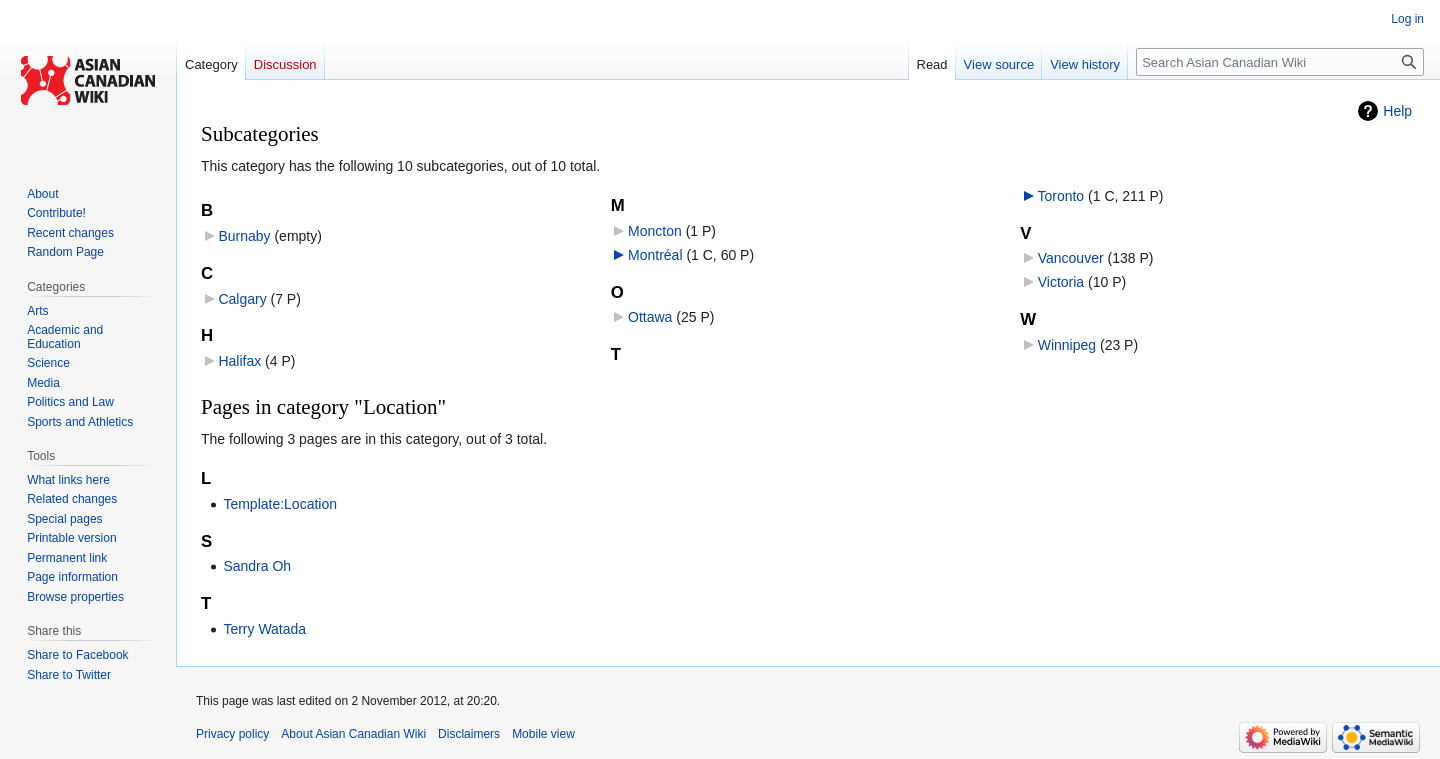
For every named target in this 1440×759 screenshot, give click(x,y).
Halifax (239, 361)
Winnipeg (1067, 345)
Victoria (1061, 282)
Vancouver (1071, 258)
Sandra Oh (257, 566)
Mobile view (543, 734)
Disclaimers (469, 734)
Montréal (655, 255)
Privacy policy (232, 734)
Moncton (655, 231)
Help (1397, 111)
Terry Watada (264, 629)
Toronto (1060, 196)
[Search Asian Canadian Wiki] (1280, 62)
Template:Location (280, 504)
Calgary (242, 299)
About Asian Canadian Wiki (353, 734)
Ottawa (650, 317)
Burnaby (244, 236)
